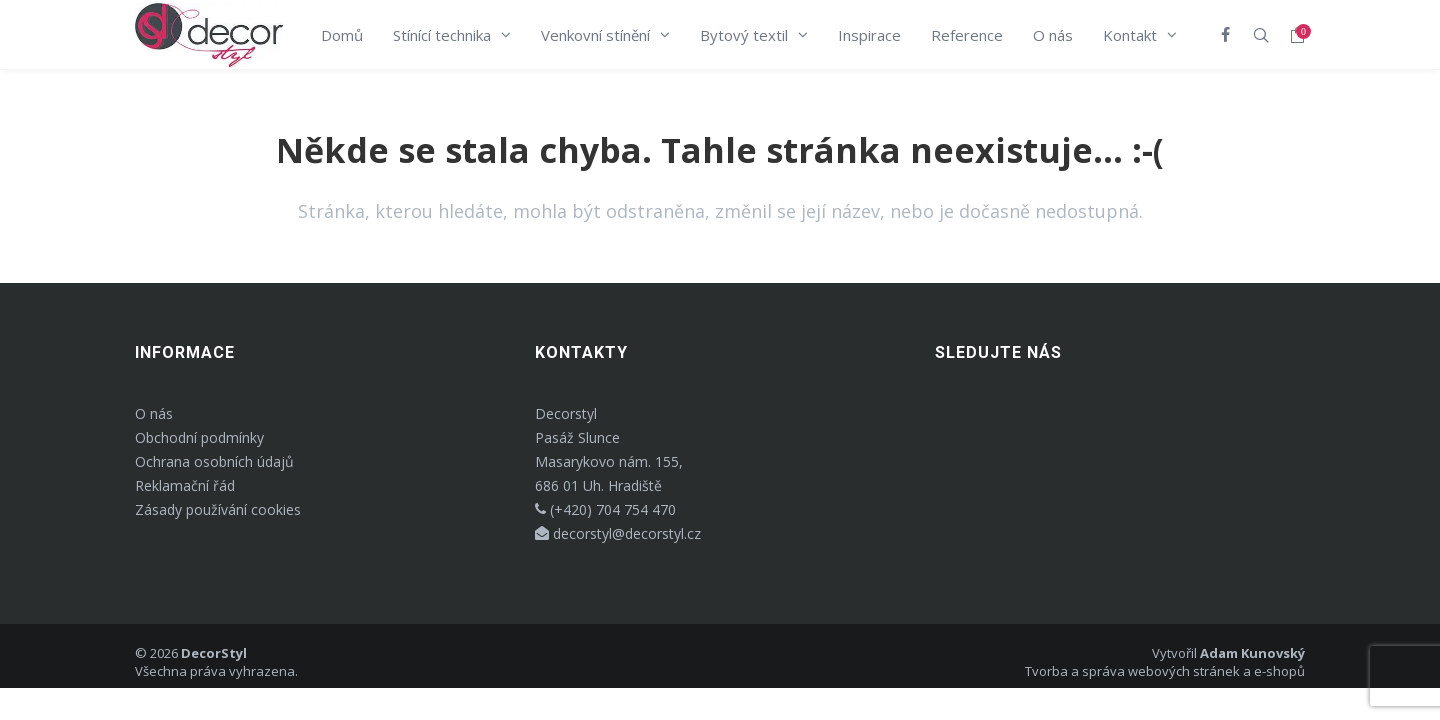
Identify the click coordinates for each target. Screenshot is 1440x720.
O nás (154, 413)
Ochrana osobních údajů (214, 461)
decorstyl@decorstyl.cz (618, 533)
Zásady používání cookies (218, 509)
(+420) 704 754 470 (605, 509)
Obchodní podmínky (199, 437)
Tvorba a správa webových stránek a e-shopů (1165, 671)
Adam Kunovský (1252, 653)
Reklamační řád (185, 485)
